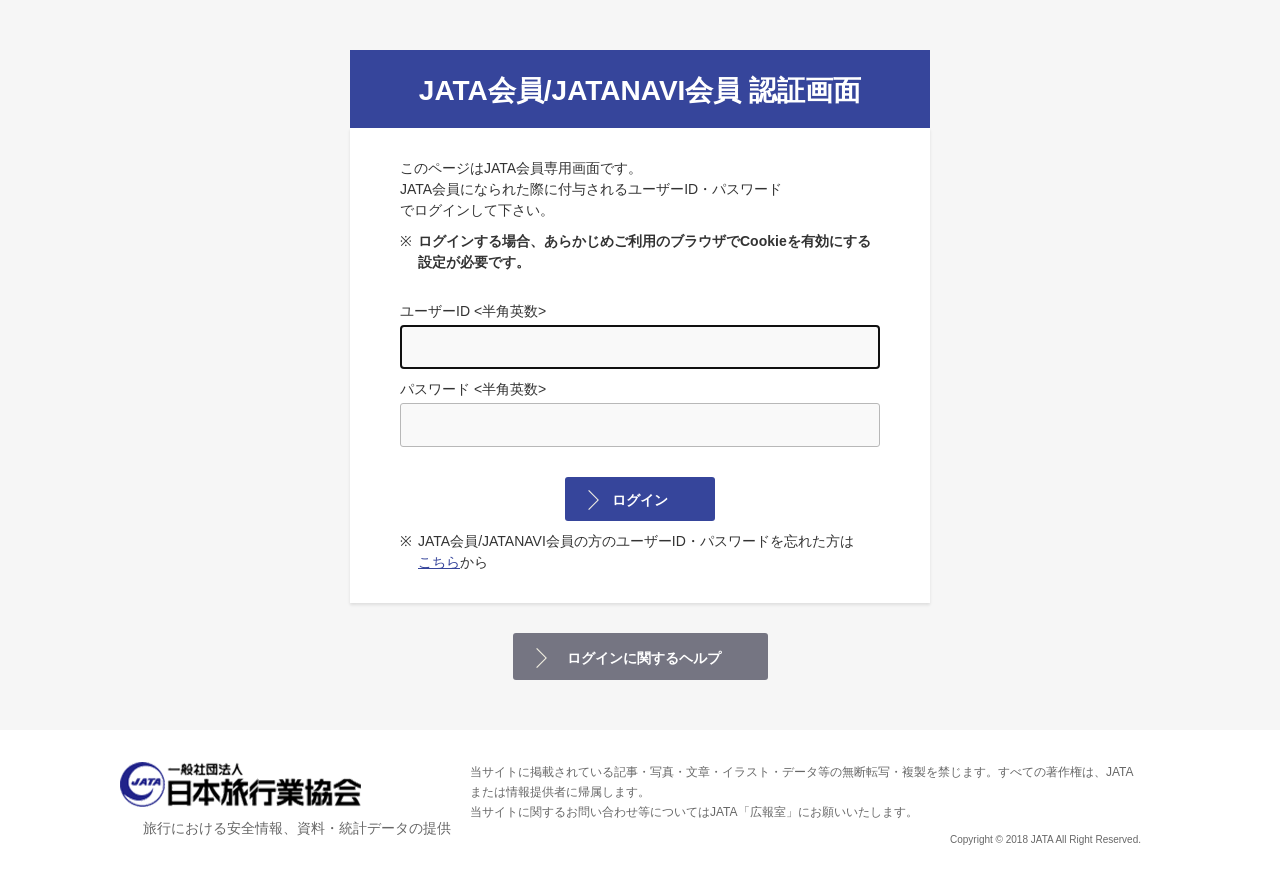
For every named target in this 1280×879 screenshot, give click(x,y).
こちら (439, 562)
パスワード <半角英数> (640, 414)
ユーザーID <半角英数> (640, 336)
